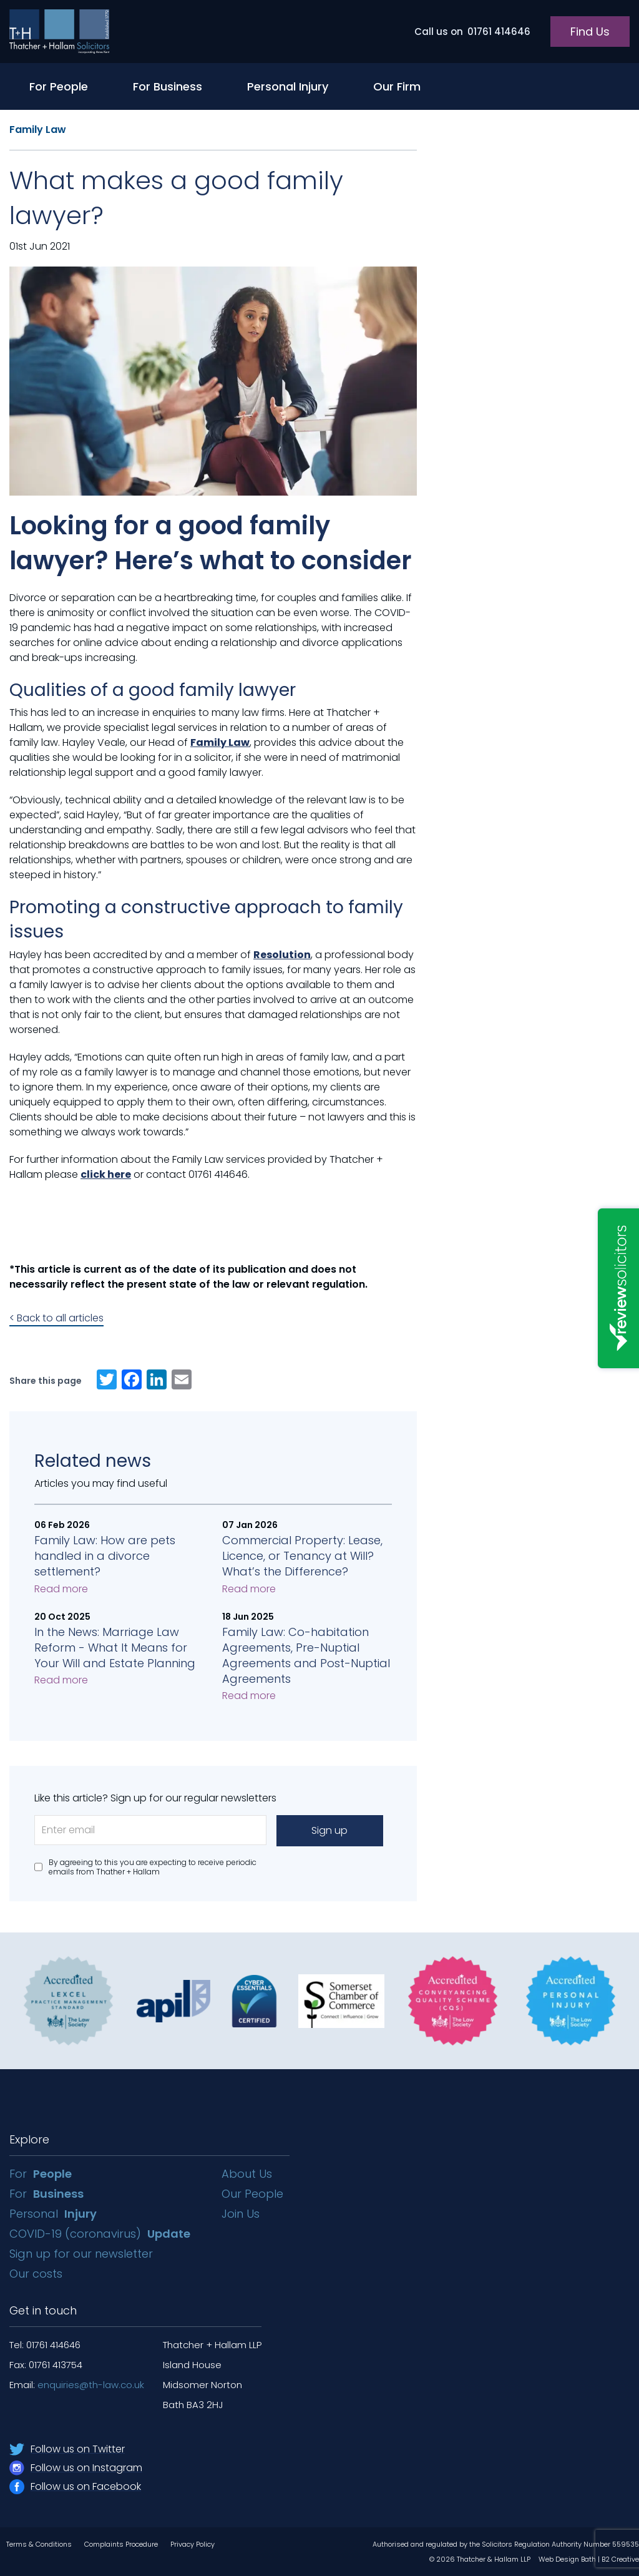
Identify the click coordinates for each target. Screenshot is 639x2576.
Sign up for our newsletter (82, 2253)
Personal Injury (287, 86)
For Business (167, 86)
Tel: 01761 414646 (44, 2344)
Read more (61, 1589)
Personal (53, 2213)
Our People (252, 2193)
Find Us (590, 31)
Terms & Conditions (39, 2544)
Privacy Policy (192, 2544)
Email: (76, 2384)
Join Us (241, 2213)
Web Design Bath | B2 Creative (589, 2559)
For (40, 2174)
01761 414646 (472, 31)
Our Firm (397, 86)
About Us (247, 2174)
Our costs (37, 2273)
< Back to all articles (56, 1318)
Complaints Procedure (121, 2544)
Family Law (37, 129)
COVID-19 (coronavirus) (99, 2233)
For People (58, 86)
